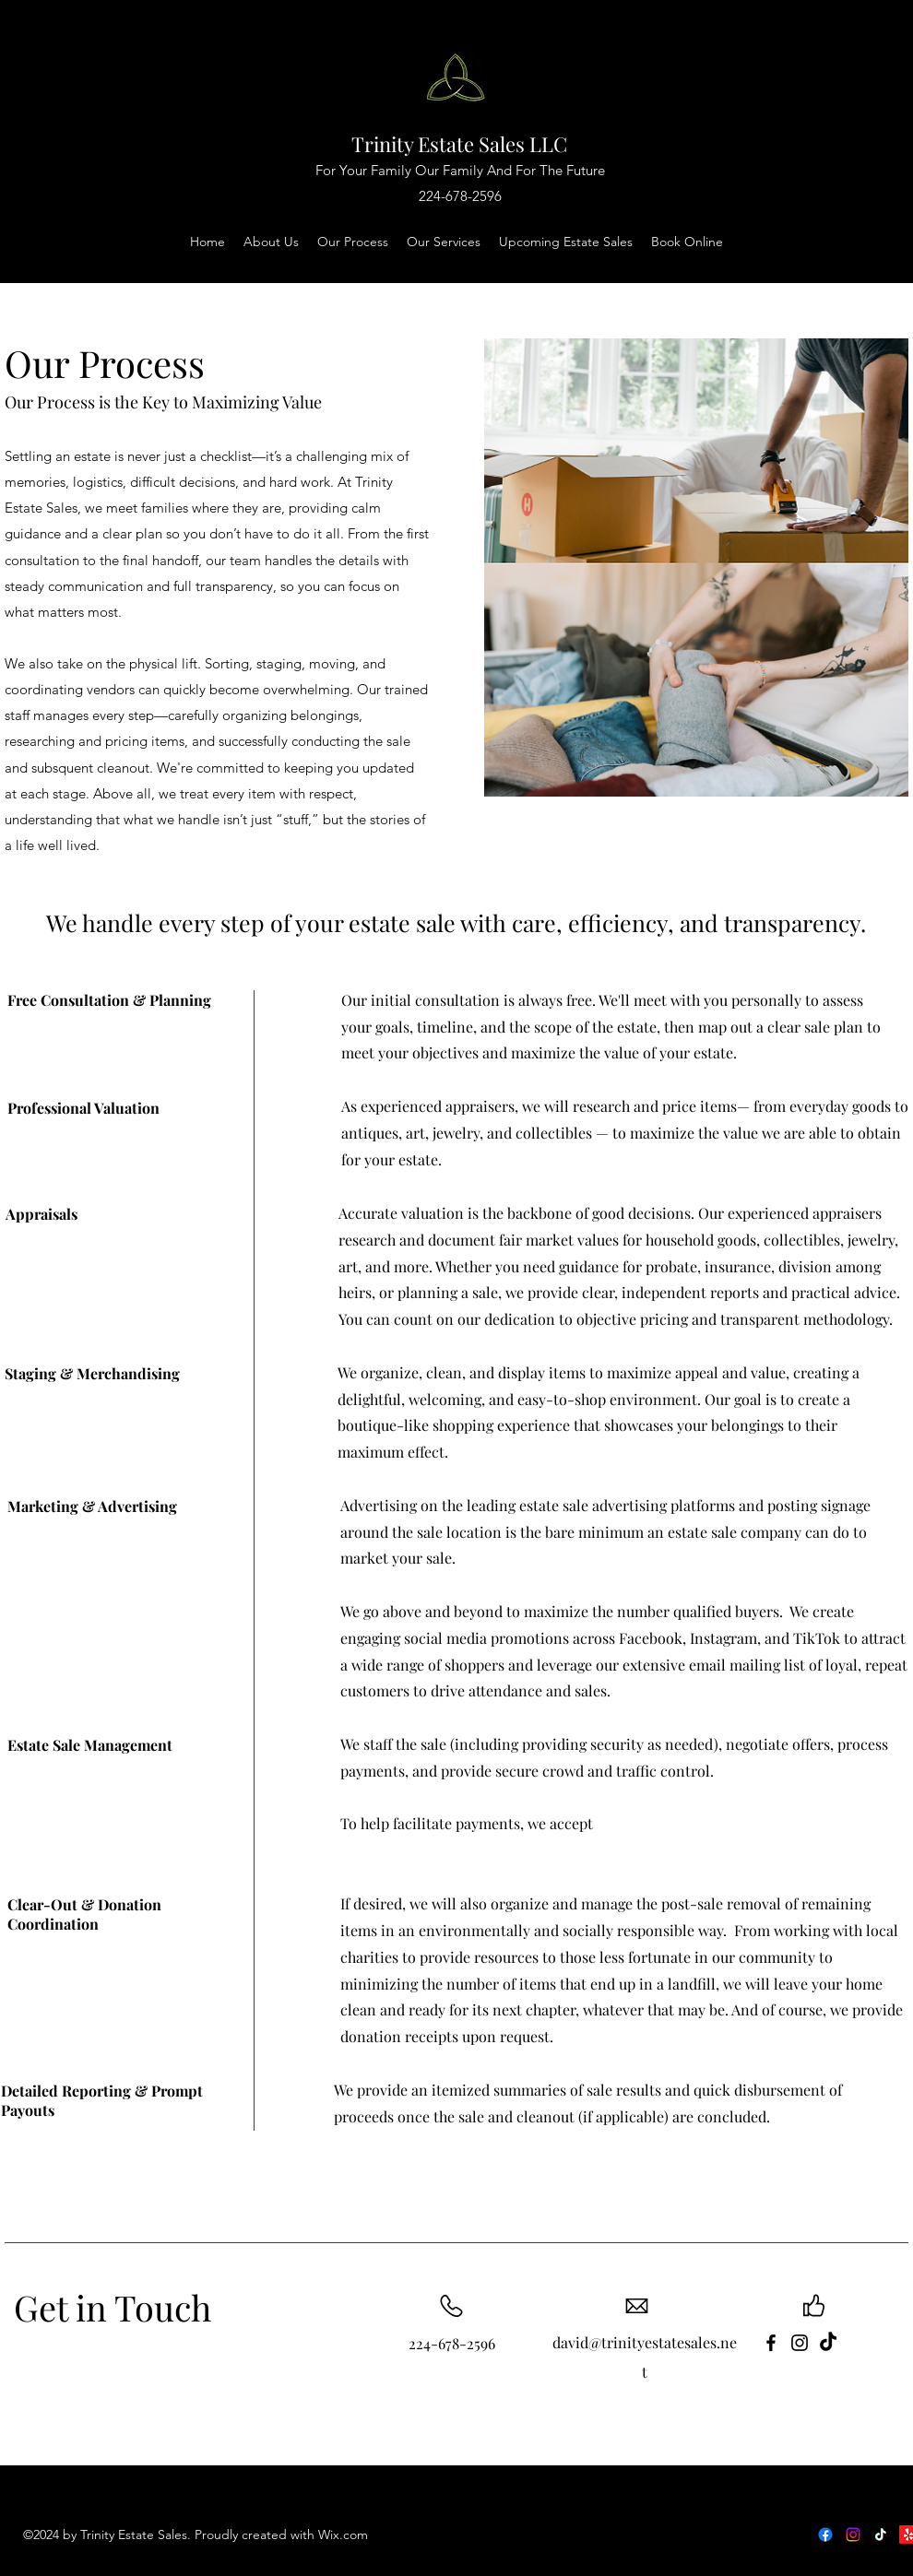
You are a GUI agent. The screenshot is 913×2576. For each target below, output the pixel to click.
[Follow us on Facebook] (825, 2534)
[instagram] (799, 2343)
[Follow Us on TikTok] (881, 2534)
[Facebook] (771, 2343)
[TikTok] (828, 2343)
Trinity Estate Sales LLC (459, 144)
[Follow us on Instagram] (853, 2534)
